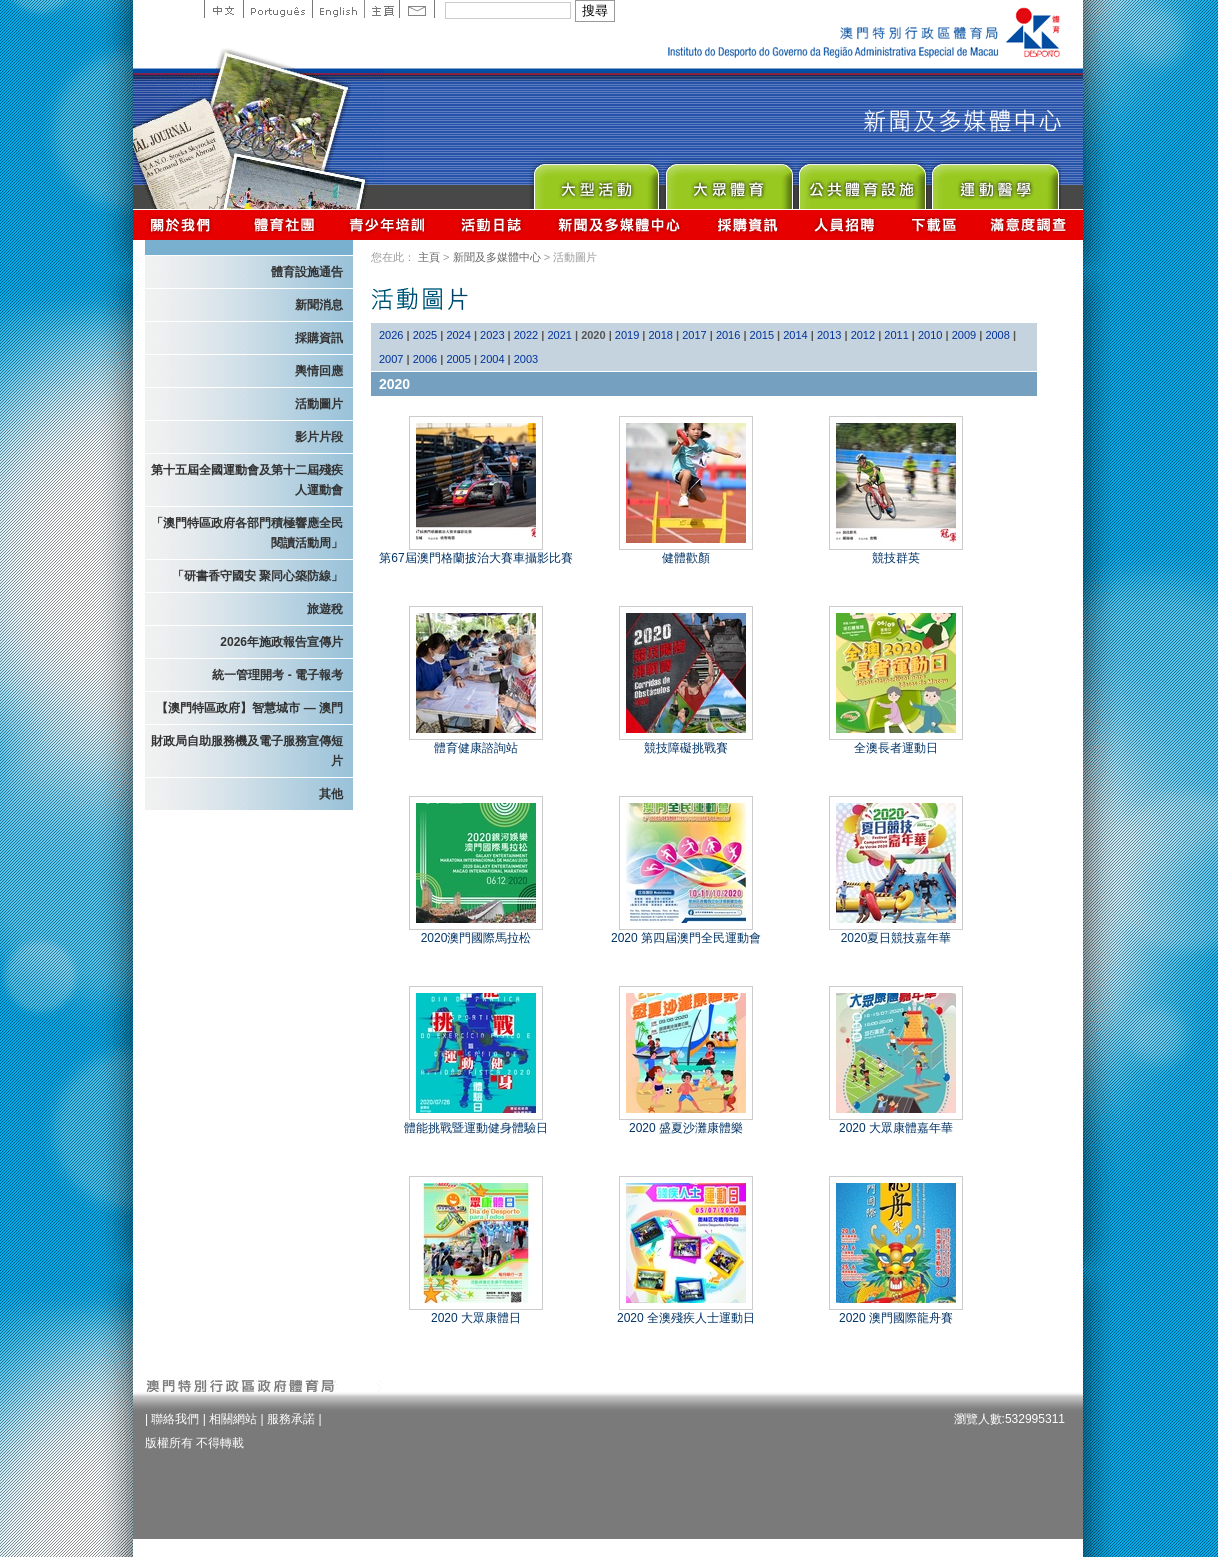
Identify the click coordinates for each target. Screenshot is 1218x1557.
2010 (930, 335)
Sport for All (728, 181)
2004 (492, 359)
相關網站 (233, 1419)
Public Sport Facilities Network (861, 181)
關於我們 (184, 224)
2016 (728, 335)
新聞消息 (319, 305)
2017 (694, 335)
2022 (526, 335)
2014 (795, 335)
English (338, 9)
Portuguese (277, 9)
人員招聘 (844, 224)
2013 (829, 335)
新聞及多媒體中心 (620, 224)
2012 (863, 335)
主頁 (381, 9)
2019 (627, 335)
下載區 (933, 224)
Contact (417, 9)
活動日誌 (492, 224)
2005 (458, 359)
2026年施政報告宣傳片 (281, 642)
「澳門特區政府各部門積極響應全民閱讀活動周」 (247, 533)
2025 (425, 335)
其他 (331, 794)
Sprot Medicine (994, 181)
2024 (458, 335)
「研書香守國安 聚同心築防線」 (257, 576)
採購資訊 (747, 224)
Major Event (595, 181)
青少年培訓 (388, 224)
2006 (425, 359)
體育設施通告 (307, 272)
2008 (997, 335)
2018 (661, 335)
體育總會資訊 (284, 224)
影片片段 (319, 437)
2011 (896, 335)
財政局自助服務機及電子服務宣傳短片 (247, 751)
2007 (391, 359)
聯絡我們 (175, 1419)
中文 (223, 9)
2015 (762, 335)
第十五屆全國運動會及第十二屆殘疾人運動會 (247, 480)
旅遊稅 (325, 609)
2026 (391, 335)
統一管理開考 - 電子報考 (277, 675)
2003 (526, 359)
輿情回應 (319, 371)
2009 (964, 335)
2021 (559, 335)
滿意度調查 (1029, 224)
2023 (492, 335)
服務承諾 (291, 1419)
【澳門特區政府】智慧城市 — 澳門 (249, 708)
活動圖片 (319, 404)
